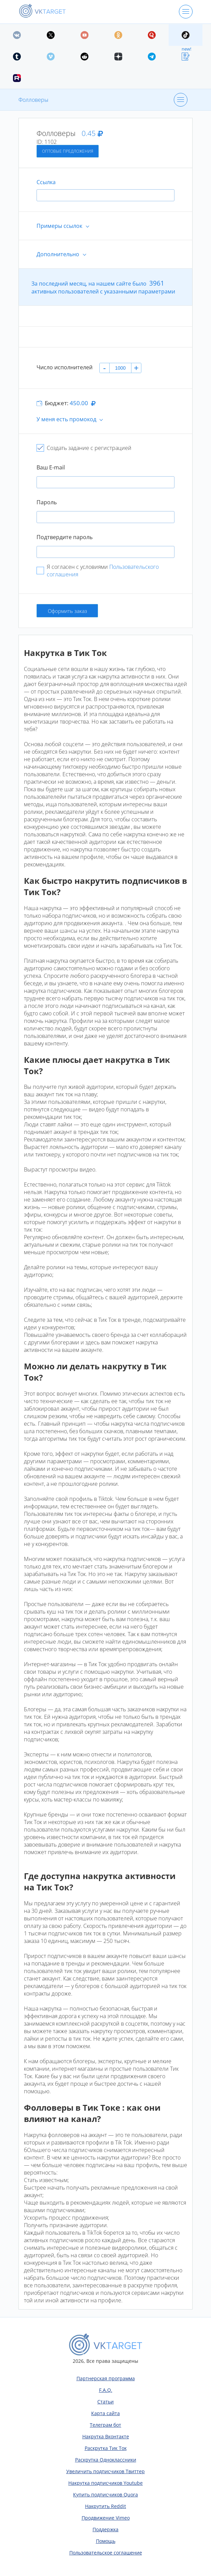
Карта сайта (105, 2413)
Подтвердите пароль (65, 537)
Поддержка (105, 2529)
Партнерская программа (105, 2378)
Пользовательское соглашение (105, 2552)
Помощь (105, 2541)
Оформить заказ (67, 610)
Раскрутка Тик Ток (106, 2448)
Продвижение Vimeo (106, 2518)
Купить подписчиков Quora (105, 2494)
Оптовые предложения (67, 151)
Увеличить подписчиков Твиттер (105, 2471)
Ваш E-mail (51, 467)
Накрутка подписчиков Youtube (105, 2483)
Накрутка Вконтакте (105, 2436)
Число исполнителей (65, 367)
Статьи (105, 2401)
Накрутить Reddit (105, 2506)
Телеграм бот (105, 2425)
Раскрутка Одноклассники (105, 2459)
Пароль (47, 502)
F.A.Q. (105, 2390)
